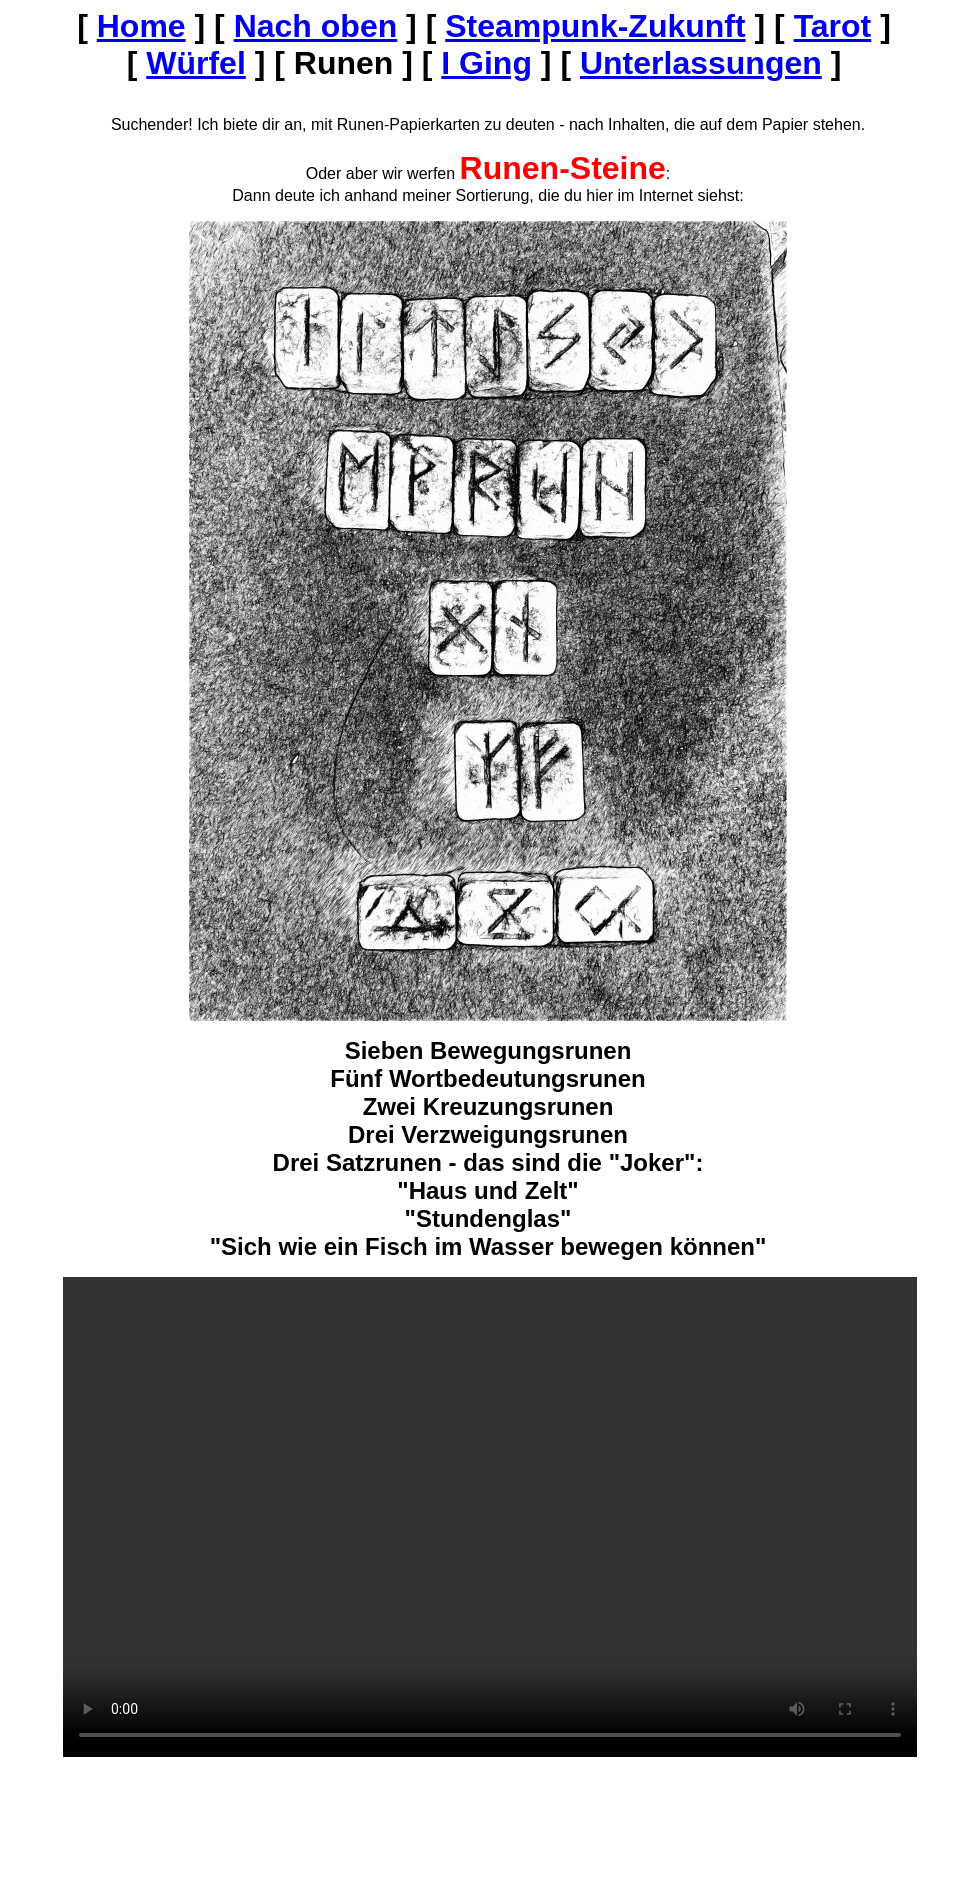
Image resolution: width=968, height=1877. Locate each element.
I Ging (486, 63)
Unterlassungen (701, 63)
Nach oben (316, 26)
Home (141, 26)
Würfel (196, 63)
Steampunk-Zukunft (595, 26)
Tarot (833, 26)
